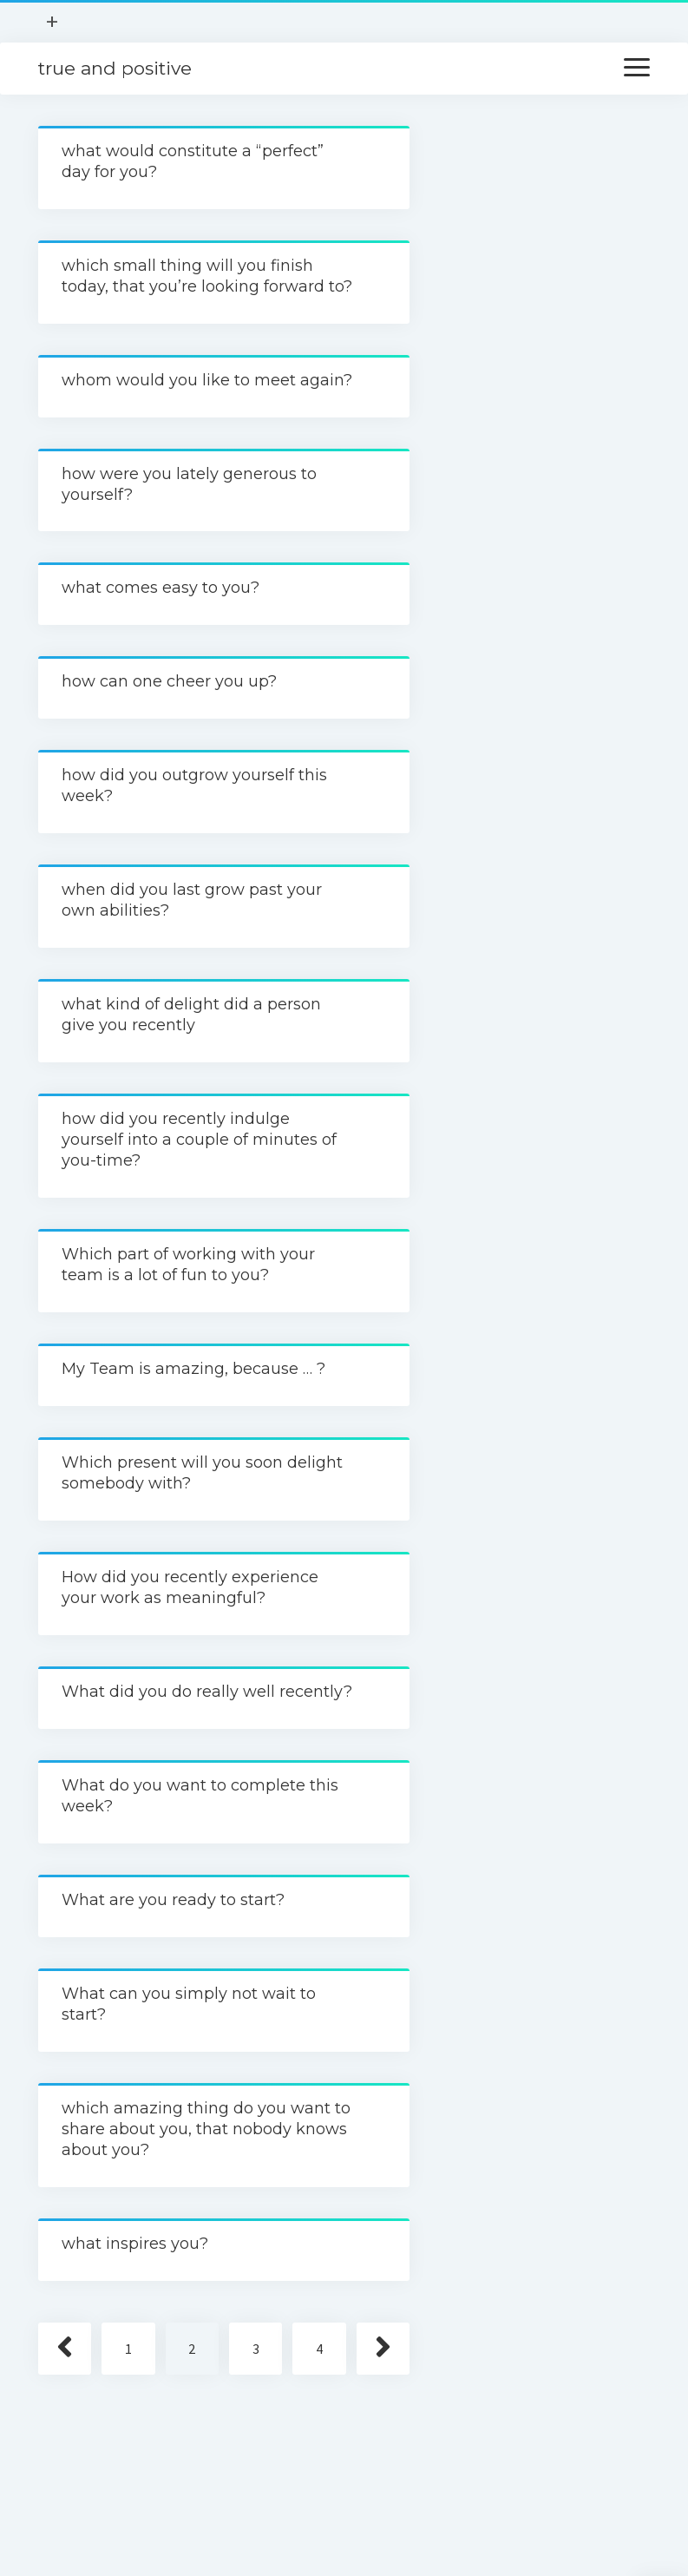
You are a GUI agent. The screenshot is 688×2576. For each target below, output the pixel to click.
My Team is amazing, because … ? (193, 1368)
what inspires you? (135, 2243)
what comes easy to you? (160, 587)
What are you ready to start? (173, 1899)
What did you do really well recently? (207, 1691)
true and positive (115, 68)
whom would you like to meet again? (207, 380)
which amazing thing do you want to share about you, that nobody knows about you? (206, 2129)
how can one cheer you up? (169, 681)
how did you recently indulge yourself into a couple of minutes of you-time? (199, 1139)
